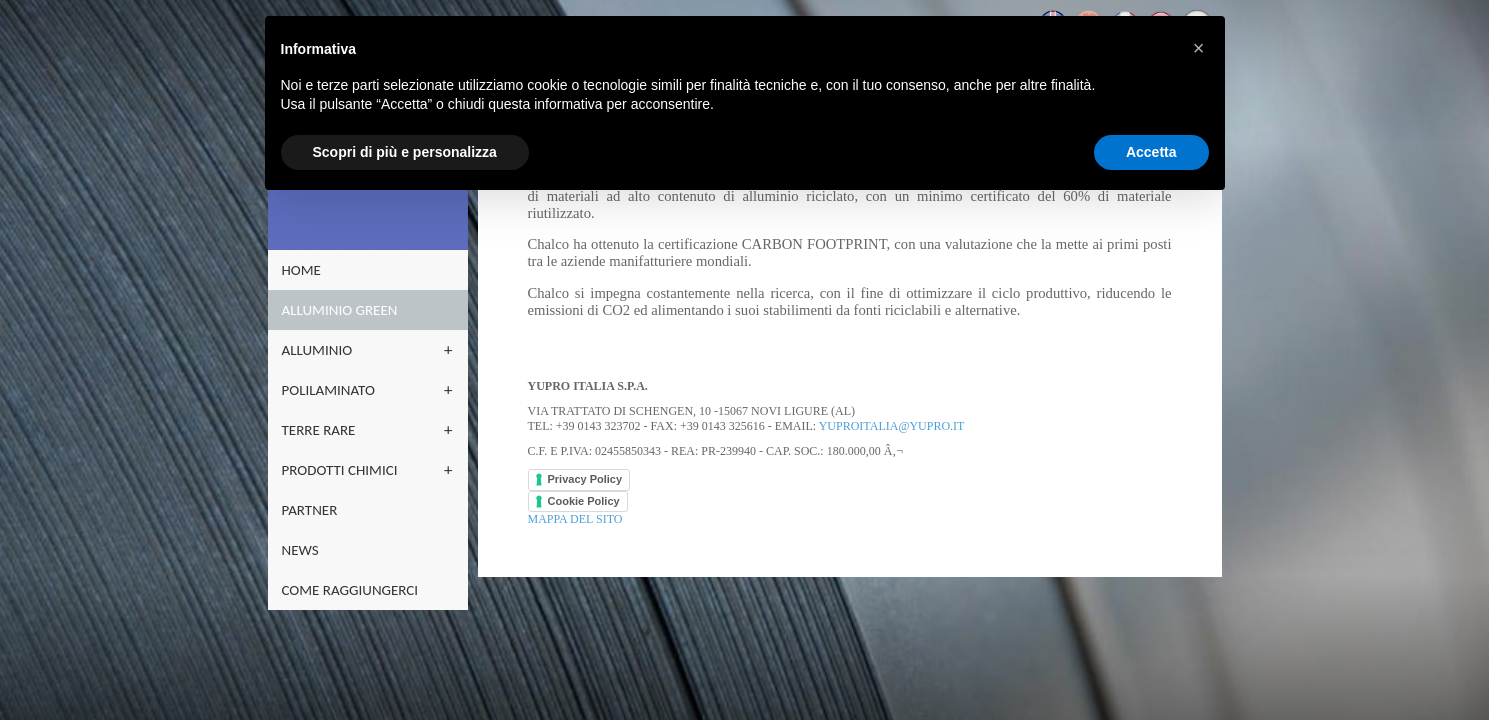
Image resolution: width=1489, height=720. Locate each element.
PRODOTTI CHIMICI (345, 470)
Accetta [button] (1151, 152)
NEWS (305, 550)
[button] (1199, 48)
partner (315, 510)
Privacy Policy (580, 479)
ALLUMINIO (322, 350)
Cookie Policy (579, 501)
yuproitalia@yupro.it (887, 426)
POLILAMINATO (333, 390)
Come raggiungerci (355, 590)
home (306, 270)
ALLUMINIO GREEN (345, 310)
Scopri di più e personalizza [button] (405, 152)
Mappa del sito (570, 519)
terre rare (324, 430)
